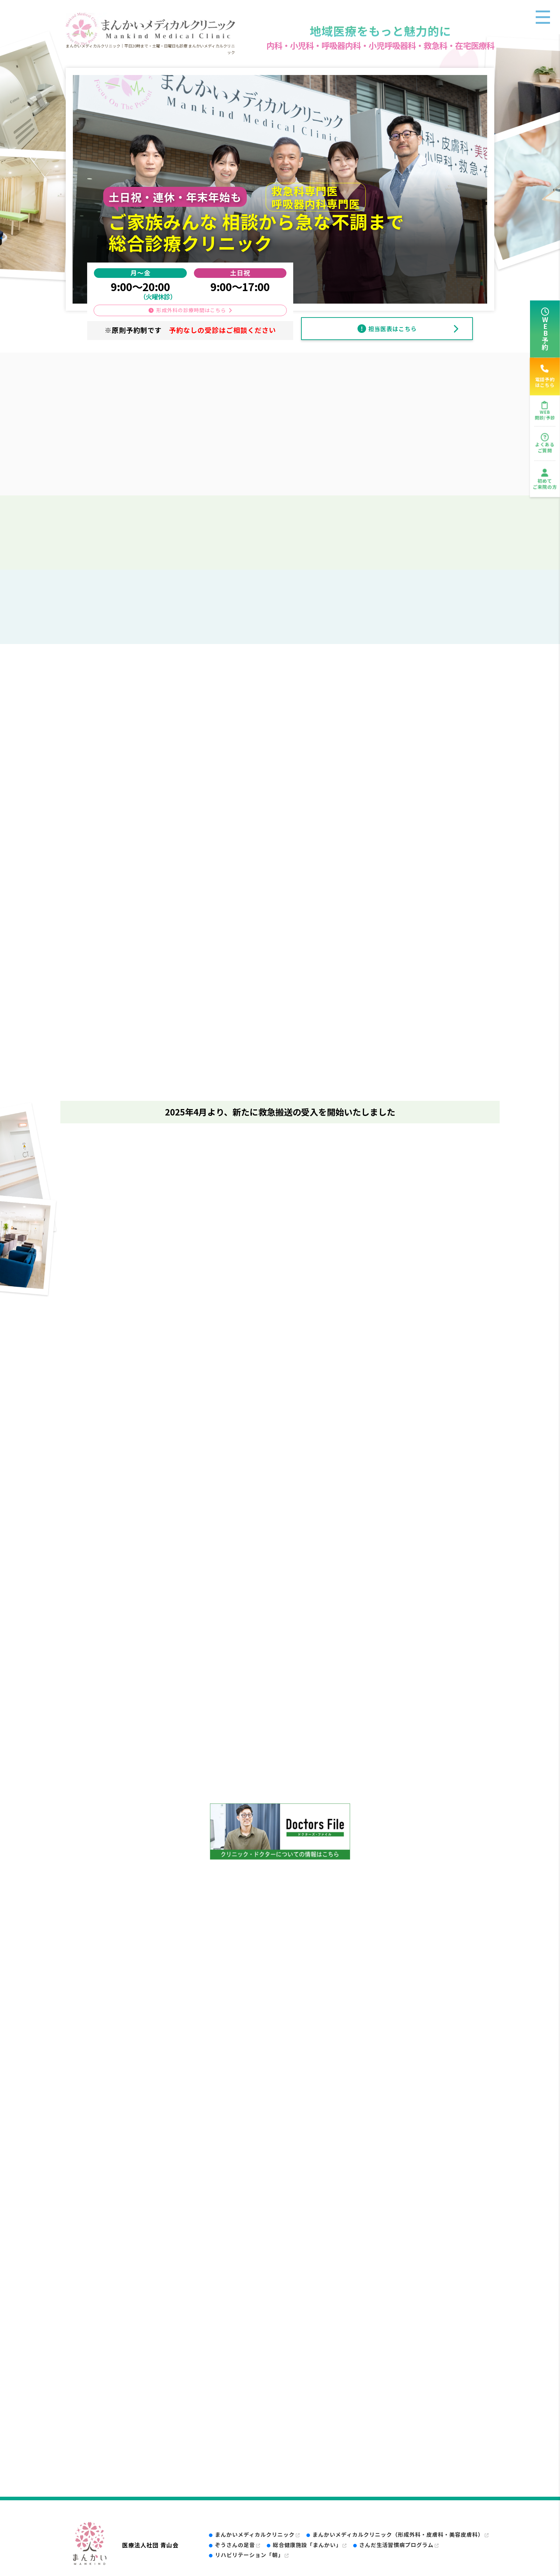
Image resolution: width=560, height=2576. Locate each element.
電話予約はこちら (545, 376)
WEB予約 (545, 333)
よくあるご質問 (544, 447)
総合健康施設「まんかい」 (310, 2544)
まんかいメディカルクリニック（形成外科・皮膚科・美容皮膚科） (400, 2534)
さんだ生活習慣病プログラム (399, 2544)
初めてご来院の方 (545, 484)
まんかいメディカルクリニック (257, 2534)
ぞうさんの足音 (237, 2544)
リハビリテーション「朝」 (252, 2554)
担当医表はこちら (392, 328)
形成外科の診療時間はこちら (191, 310)
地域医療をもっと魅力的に (380, 31)
